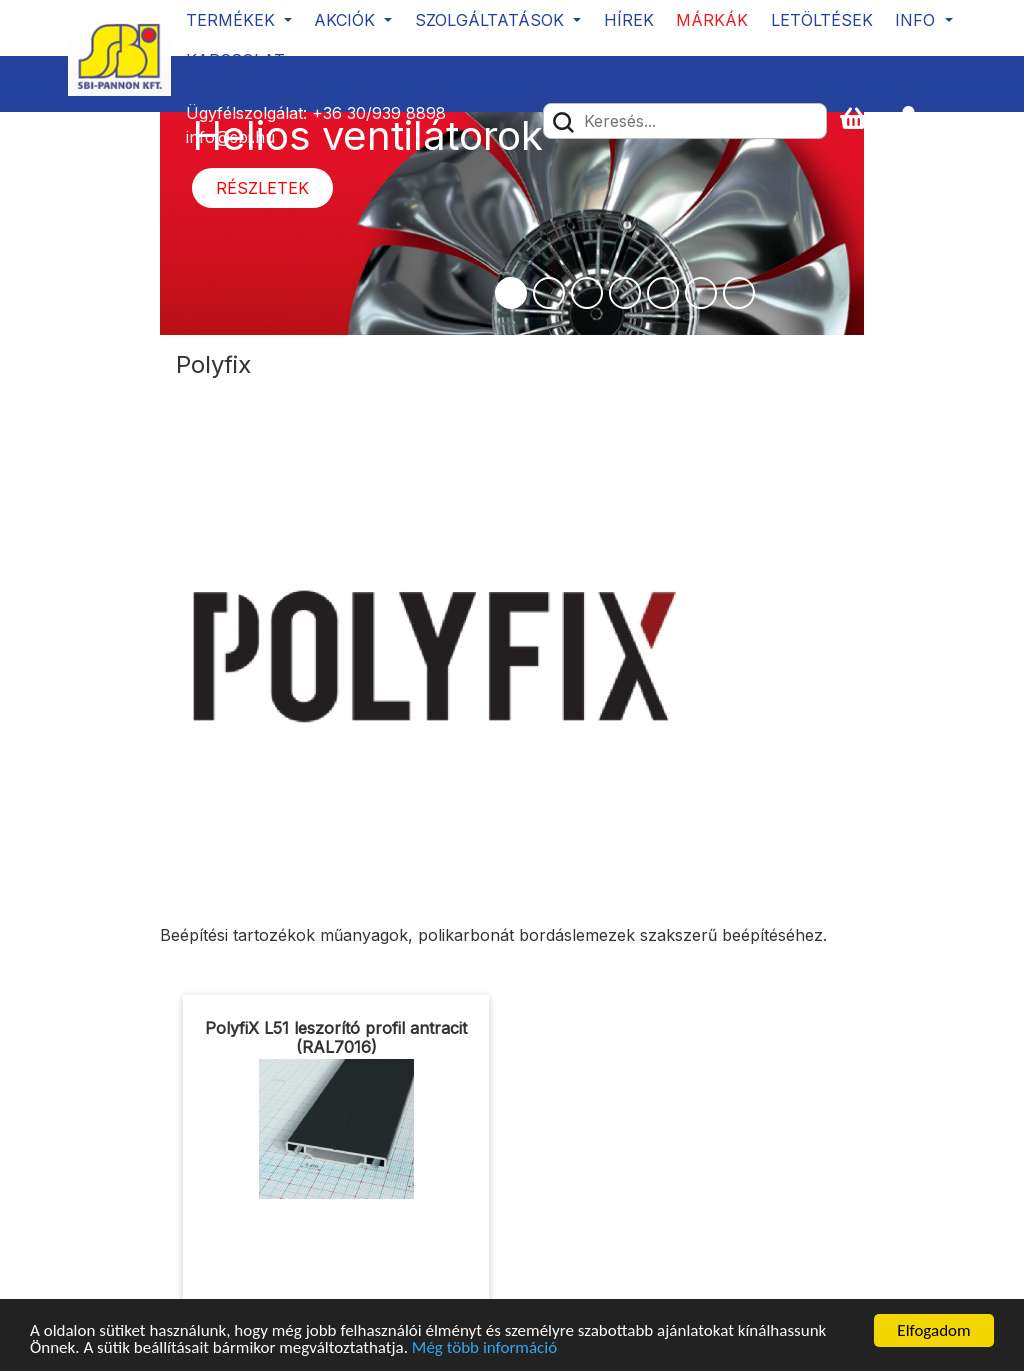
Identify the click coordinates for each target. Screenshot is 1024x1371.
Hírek (629, 20)
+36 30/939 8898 (379, 113)
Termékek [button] (233, 20)
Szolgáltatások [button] (492, 20)
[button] (917, 119)
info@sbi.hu (230, 137)
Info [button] (917, 20)
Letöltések (822, 20)
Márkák (712, 20)
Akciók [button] (347, 20)
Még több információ (484, 1349)
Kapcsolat (235, 60)
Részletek (262, 188)
